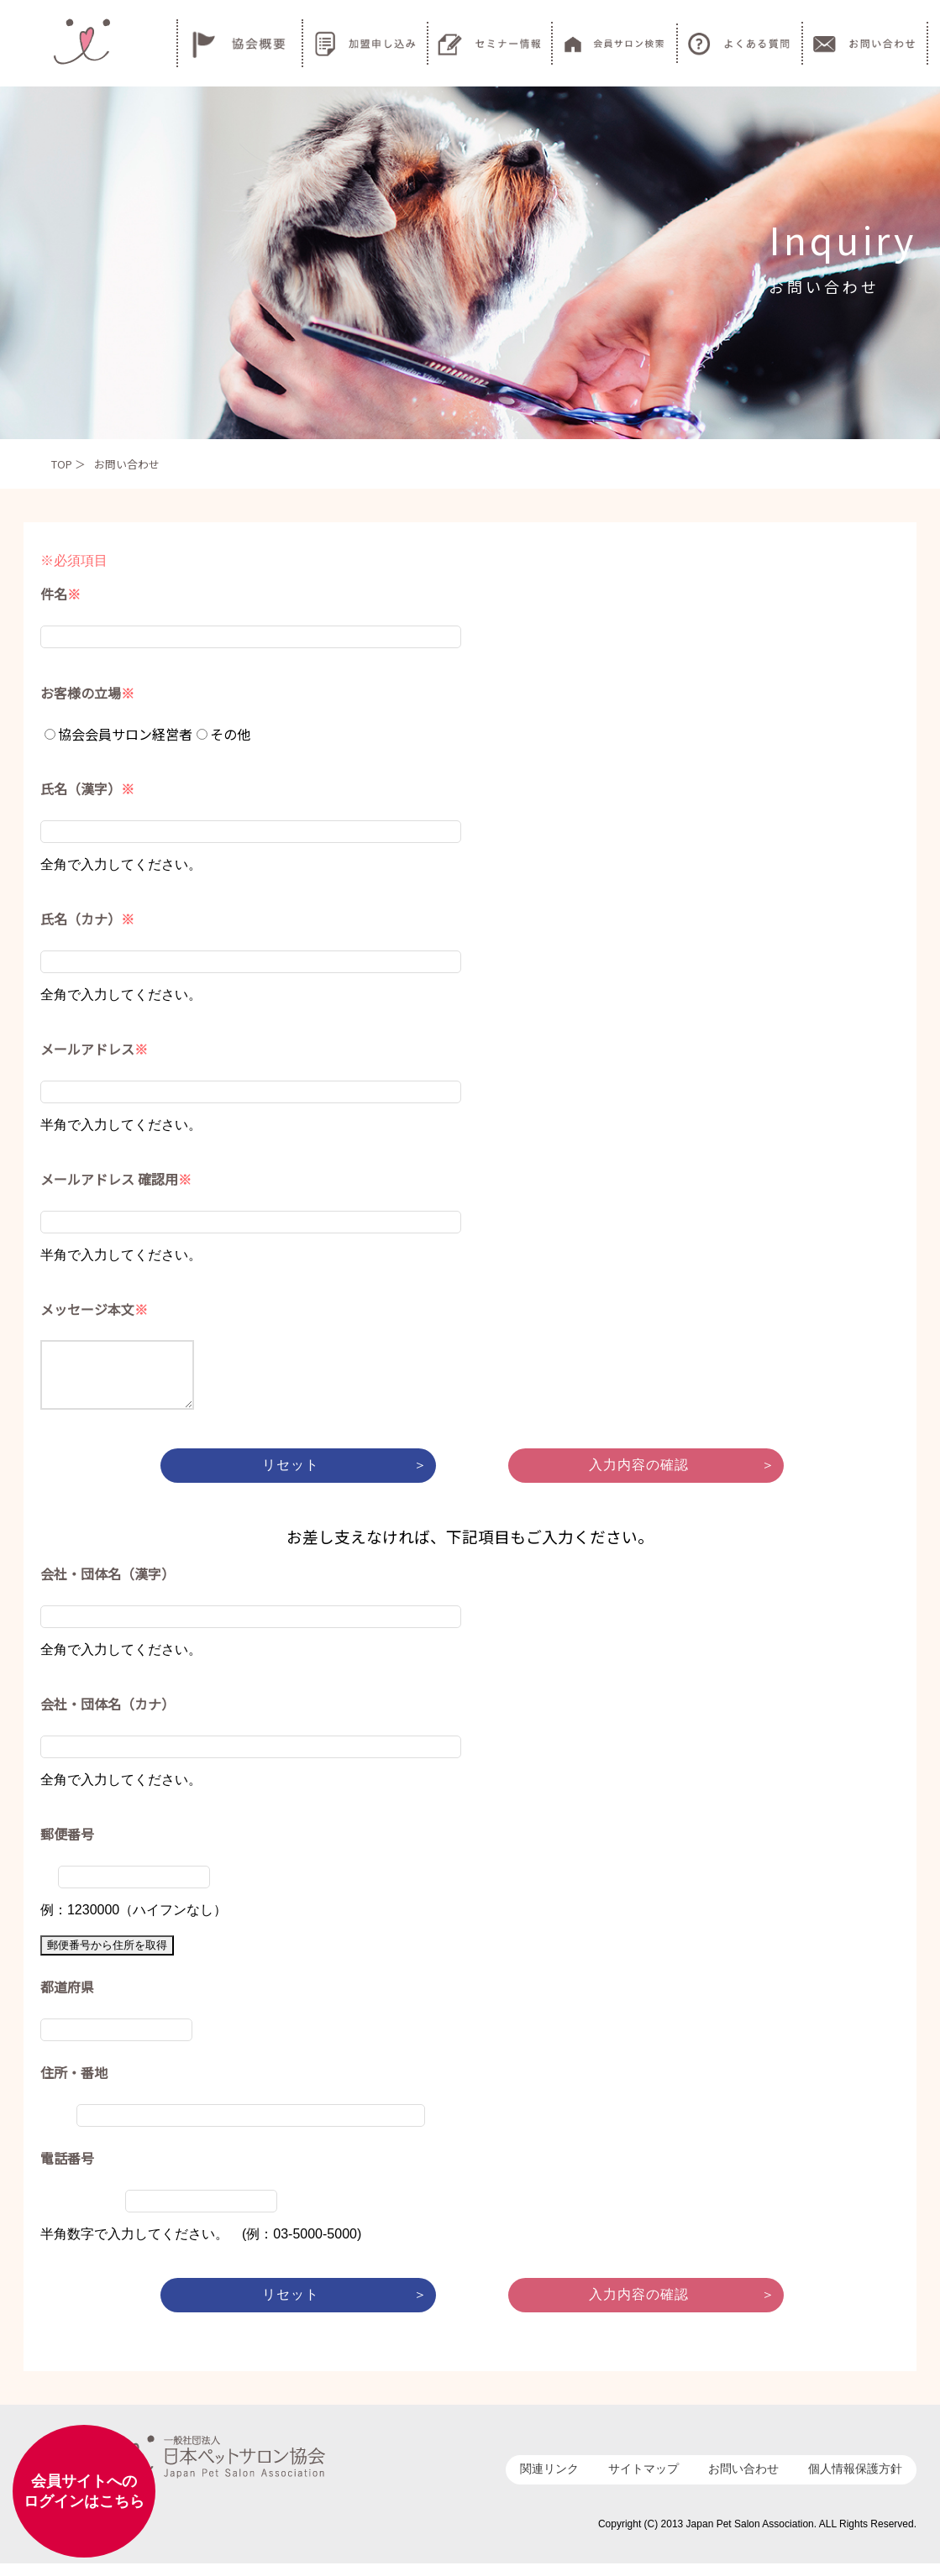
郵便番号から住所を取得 (107, 1957)
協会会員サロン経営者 (118, 734)
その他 (223, 734)
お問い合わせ (743, 2481)
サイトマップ (643, 2481)
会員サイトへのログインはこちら (84, 2491)
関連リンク (549, 2481)
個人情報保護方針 (855, 2481)
